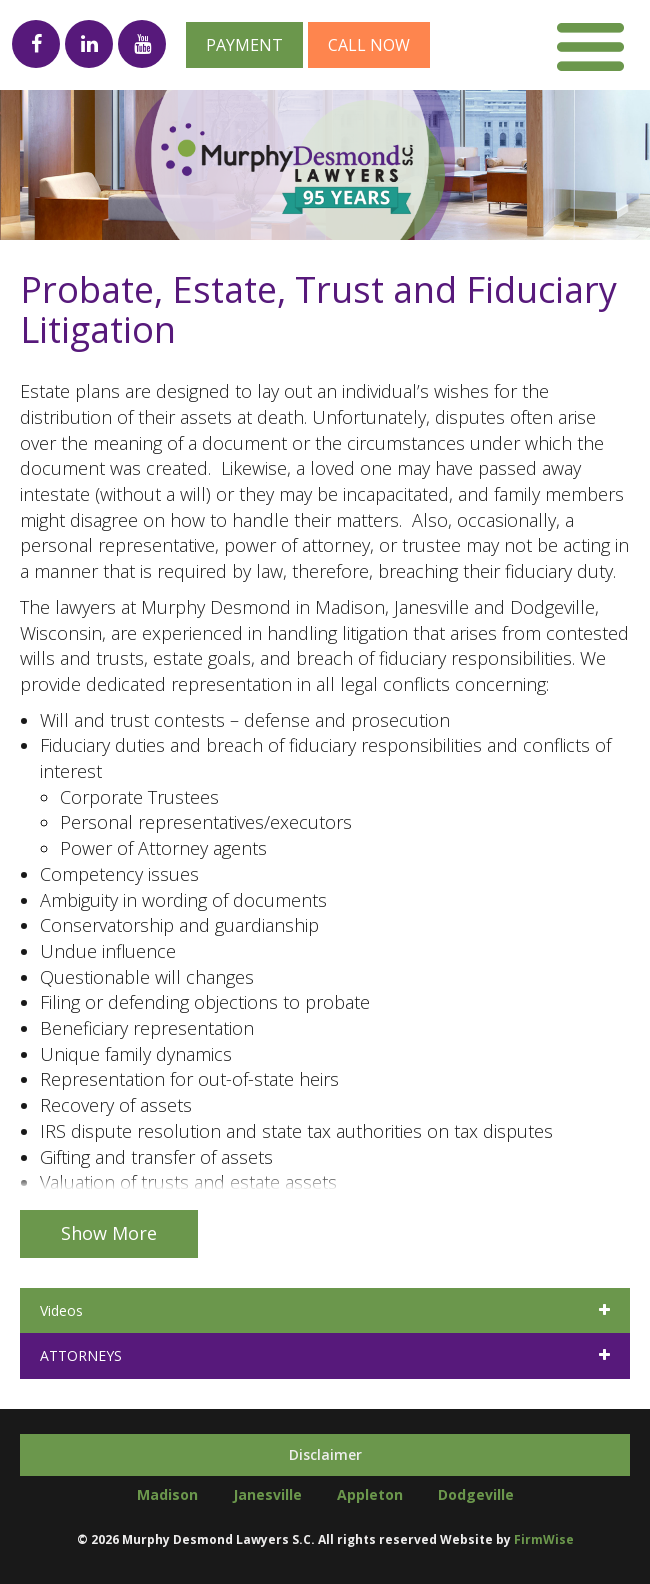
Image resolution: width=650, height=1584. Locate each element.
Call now (369, 45)
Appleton (370, 1494)
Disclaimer (325, 1454)
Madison (167, 1494)
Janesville (267, 1494)
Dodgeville (476, 1494)
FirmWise (544, 1539)
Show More (109, 1233)
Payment (244, 45)
